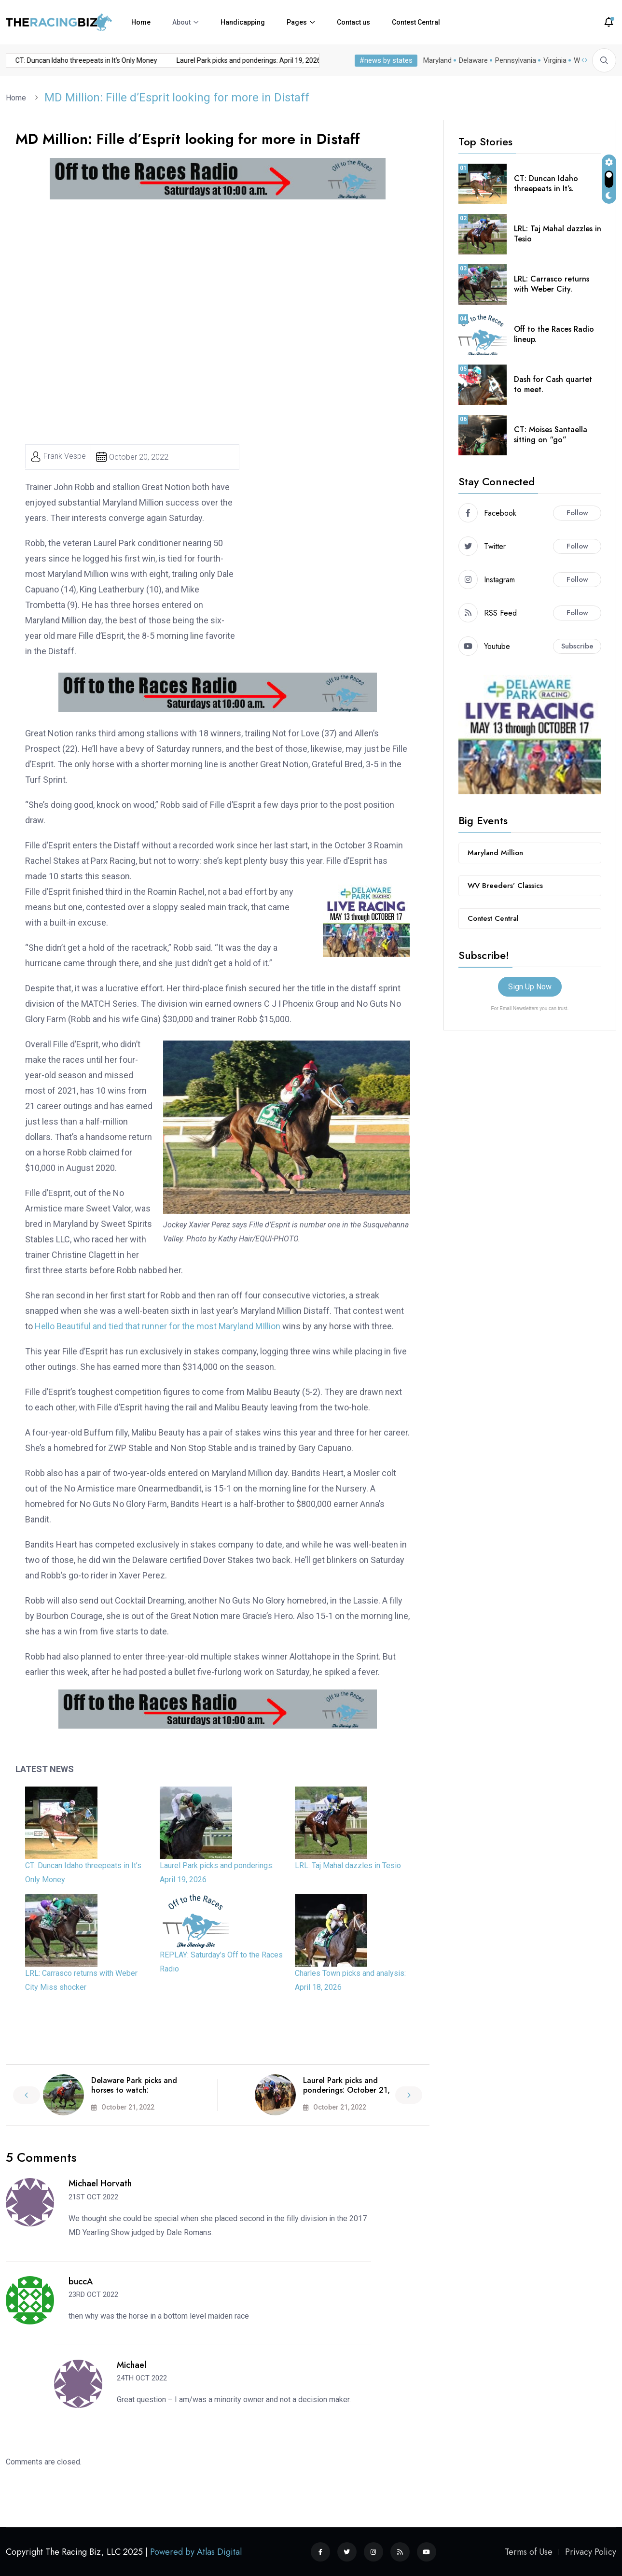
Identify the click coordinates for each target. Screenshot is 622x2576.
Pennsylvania (515, 60)
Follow (577, 512)
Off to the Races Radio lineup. (554, 334)
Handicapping (243, 22)
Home (141, 22)
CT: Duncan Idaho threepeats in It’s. (546, 183)
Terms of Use (529, 2552)
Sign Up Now (530, 986)
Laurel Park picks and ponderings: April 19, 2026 (172, 60)
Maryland (437, 60)
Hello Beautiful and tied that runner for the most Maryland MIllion (156, 1326)
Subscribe (577, 646)
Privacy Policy (590, 2552)
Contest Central (416, 22)
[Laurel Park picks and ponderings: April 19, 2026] (196, 1823)
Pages (297, 22)
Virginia (555, 60)
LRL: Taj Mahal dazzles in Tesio (310, 60)
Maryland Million (495, 852)
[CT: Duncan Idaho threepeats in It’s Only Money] (61, 1823)
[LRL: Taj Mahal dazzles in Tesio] (331, 1823)
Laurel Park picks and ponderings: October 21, (346, 2085)
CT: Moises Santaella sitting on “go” (550, 434)
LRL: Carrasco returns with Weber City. (551, 284)
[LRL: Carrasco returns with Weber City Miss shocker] (61, 1930)
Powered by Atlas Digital (196, 2552)
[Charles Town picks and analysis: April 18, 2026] (331, 1930)
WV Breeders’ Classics (505, 885)
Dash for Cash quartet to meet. (553, 384)
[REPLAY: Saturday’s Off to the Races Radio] (196, 1921)
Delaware (473, 60)
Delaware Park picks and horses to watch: (134, 2085)
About (181, 22)
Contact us (353, 22)
